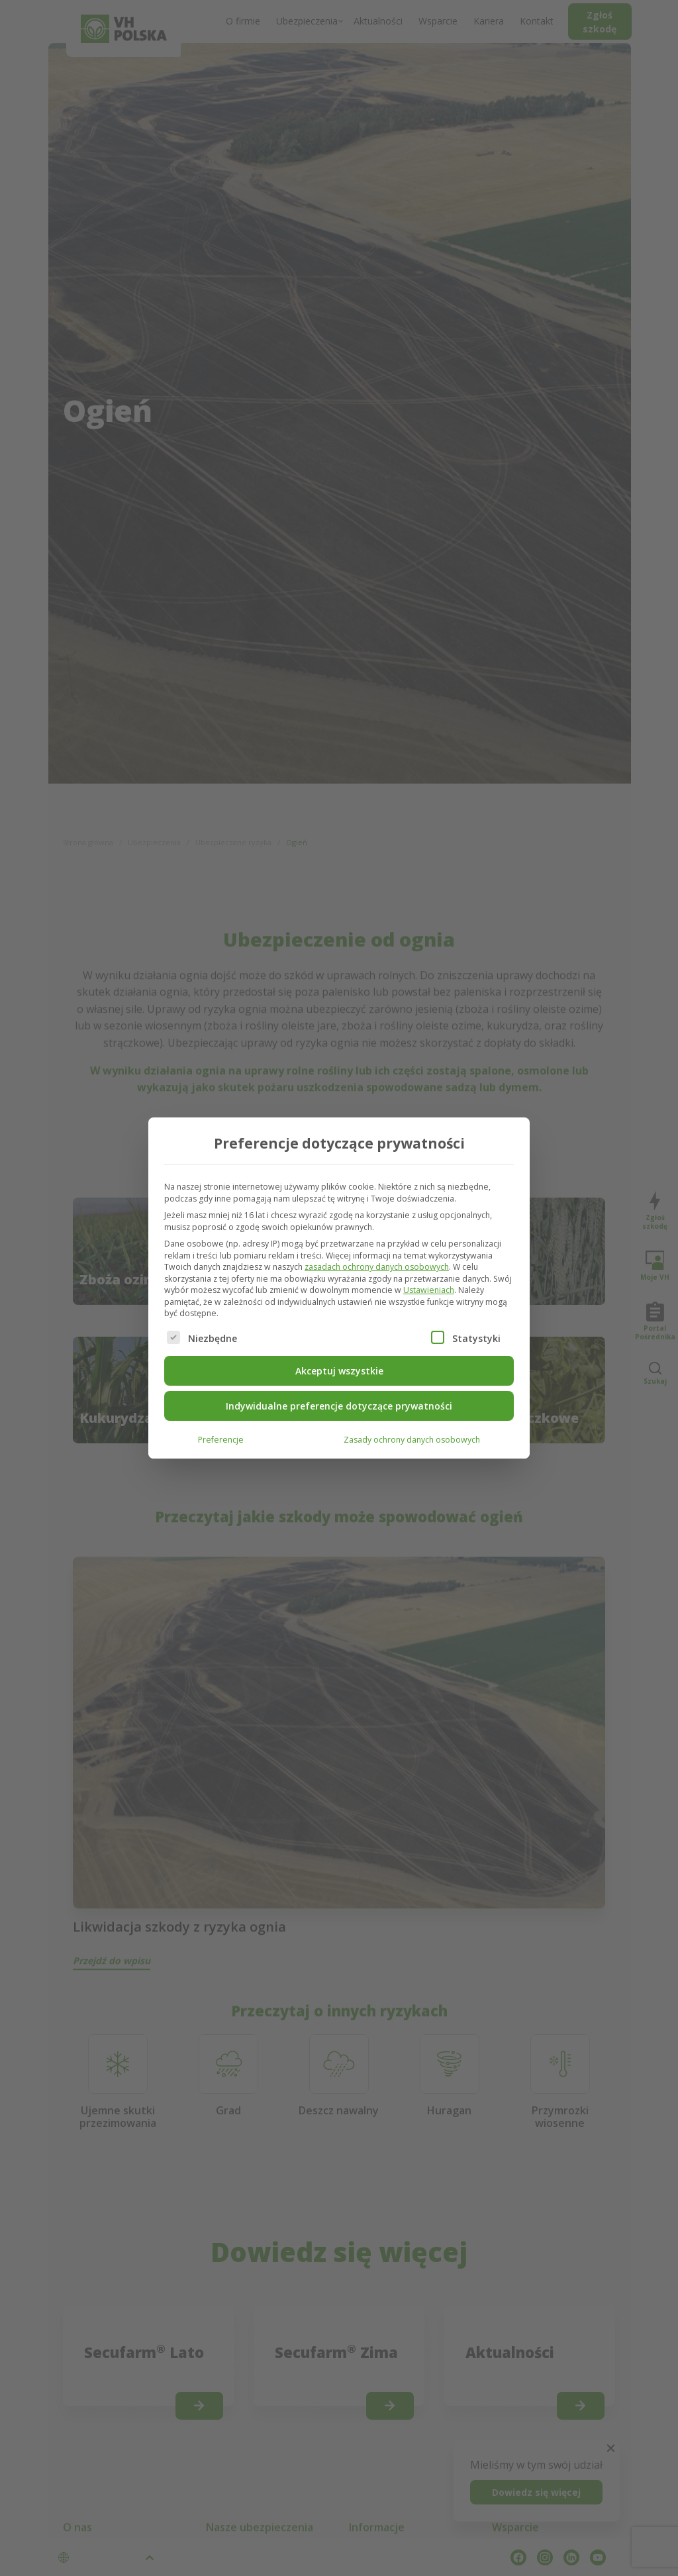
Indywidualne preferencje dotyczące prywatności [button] (339, 1406)
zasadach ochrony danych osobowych (377, 1266)
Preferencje (221, 1439)
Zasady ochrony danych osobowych (412, 1439)
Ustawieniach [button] (428, 1290)
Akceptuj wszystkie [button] (339, 1371)
